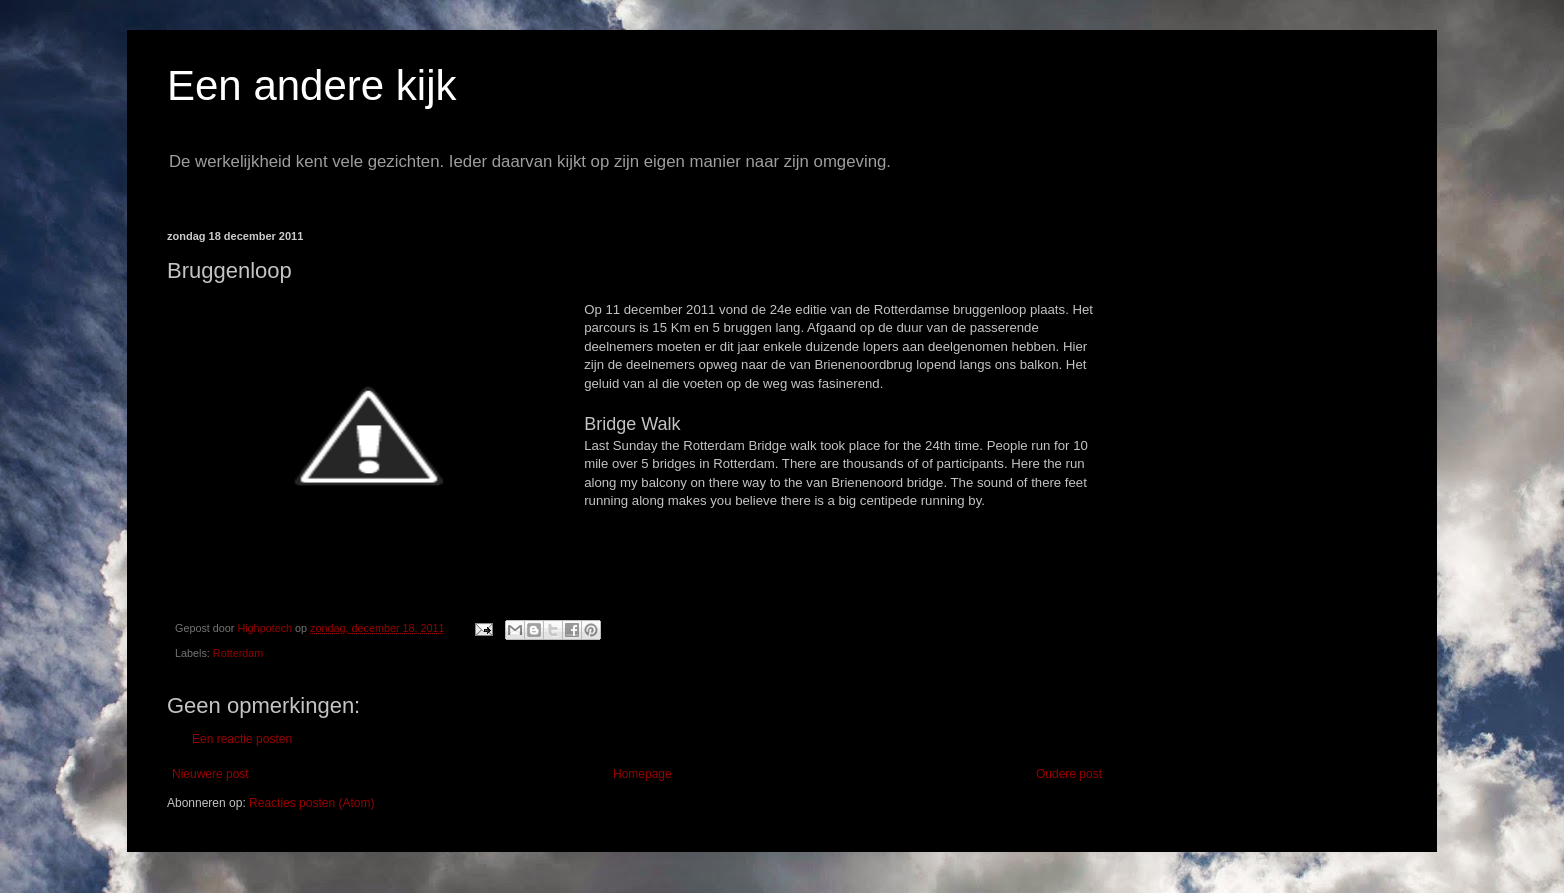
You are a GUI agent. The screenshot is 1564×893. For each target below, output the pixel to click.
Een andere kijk (312, 85)
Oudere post (1069, 774)
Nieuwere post (210, 774)
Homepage (642, 774)
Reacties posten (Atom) (311, 803)
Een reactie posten (242, 739)
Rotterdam (238, 653)
